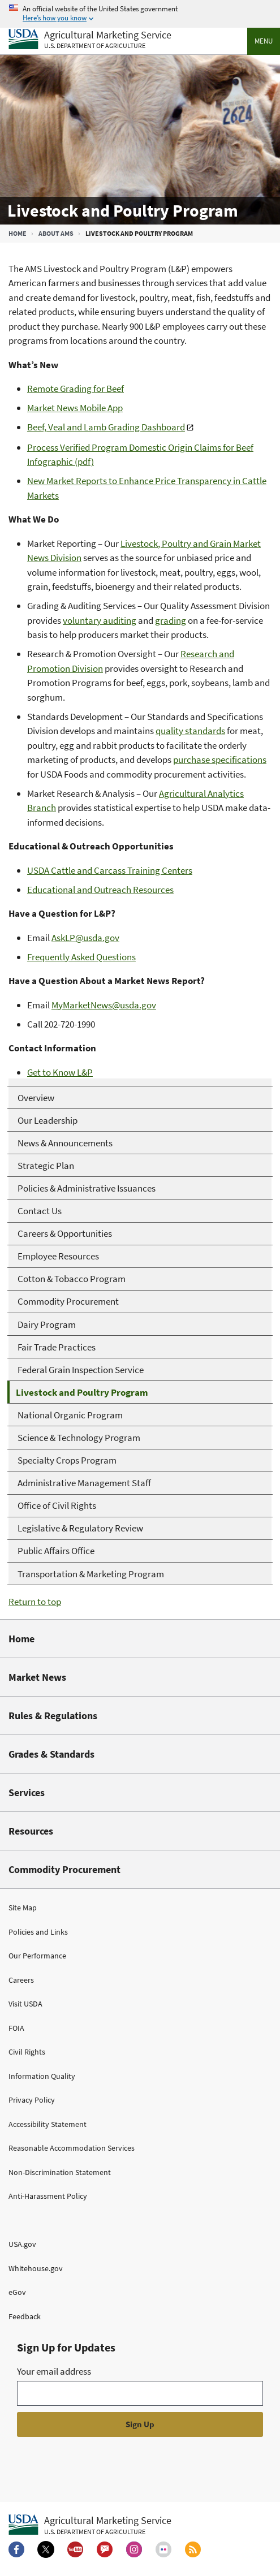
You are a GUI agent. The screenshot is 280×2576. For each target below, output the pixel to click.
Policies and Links (38, 1932)
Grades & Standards (51, 1754)
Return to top (34, 1601)
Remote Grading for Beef (75, 388)
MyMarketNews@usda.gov (103, 1005)
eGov (17, 2292)
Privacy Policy (31, 2100)
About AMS (56, 233)
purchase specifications (219, 759)
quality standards (190, 730)
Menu (264, 41)
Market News (37, 1677)
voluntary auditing (99, 620)
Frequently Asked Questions (81, 957)
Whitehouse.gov (35, 2268)
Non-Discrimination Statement (59, 2172)
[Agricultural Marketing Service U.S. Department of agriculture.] (89, 2525)
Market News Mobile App (75, 408)
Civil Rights (26, 2052)
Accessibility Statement (47, 2124)
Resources (30, 1830)
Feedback (24, 2316)
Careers (21, 1980)
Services (26, 1792)
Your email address (54, 2371)
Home (17, 233)
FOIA (16, 2028)
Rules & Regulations (52, 1715)
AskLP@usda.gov (85, 937)
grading (170, 620)
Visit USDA (25, 2004)
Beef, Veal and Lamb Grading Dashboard (106, 427)
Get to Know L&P (60, 1072)
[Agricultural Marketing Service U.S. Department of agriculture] (89, 40)
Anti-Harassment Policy (47, 2196)
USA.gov (22, 2244)
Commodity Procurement (64, 1869)
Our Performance (37, 1956)
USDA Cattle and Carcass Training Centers (109, 870)
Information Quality (41, 2076)
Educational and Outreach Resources (100, 889)
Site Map (22, 1907)
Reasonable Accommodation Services (71, 2148)
